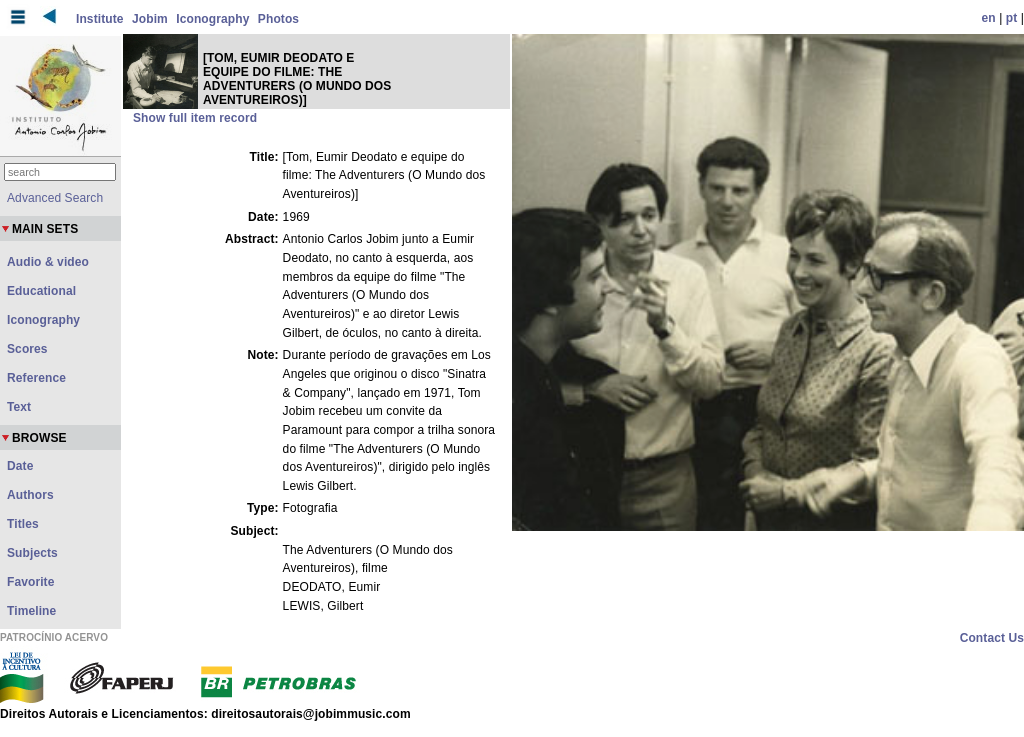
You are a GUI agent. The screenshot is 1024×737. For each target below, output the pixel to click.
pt (1012, 18)
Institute (100, 19)
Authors (30, 495)
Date (20, 466)
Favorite (30, 582)
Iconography (212, 19)
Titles (23, 524)
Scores (27, 349)
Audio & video (48, 262)
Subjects (32, 553)
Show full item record (195, 118)
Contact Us (992, 638)
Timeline (31, 611)
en (989, 18)
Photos (278, 19)
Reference (36, 378)
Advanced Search (55, 198)
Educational (41, 291)
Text (19, 407)
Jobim (150, 19)
